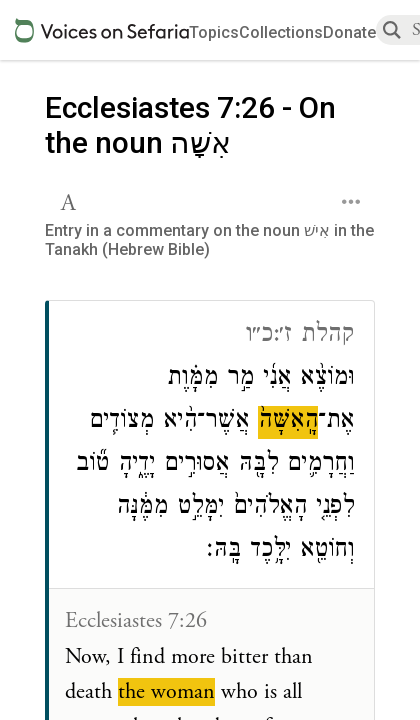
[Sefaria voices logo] (102, 30)
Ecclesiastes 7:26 (136, 621)
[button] (70, 200)
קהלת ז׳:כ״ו (299, 336)
